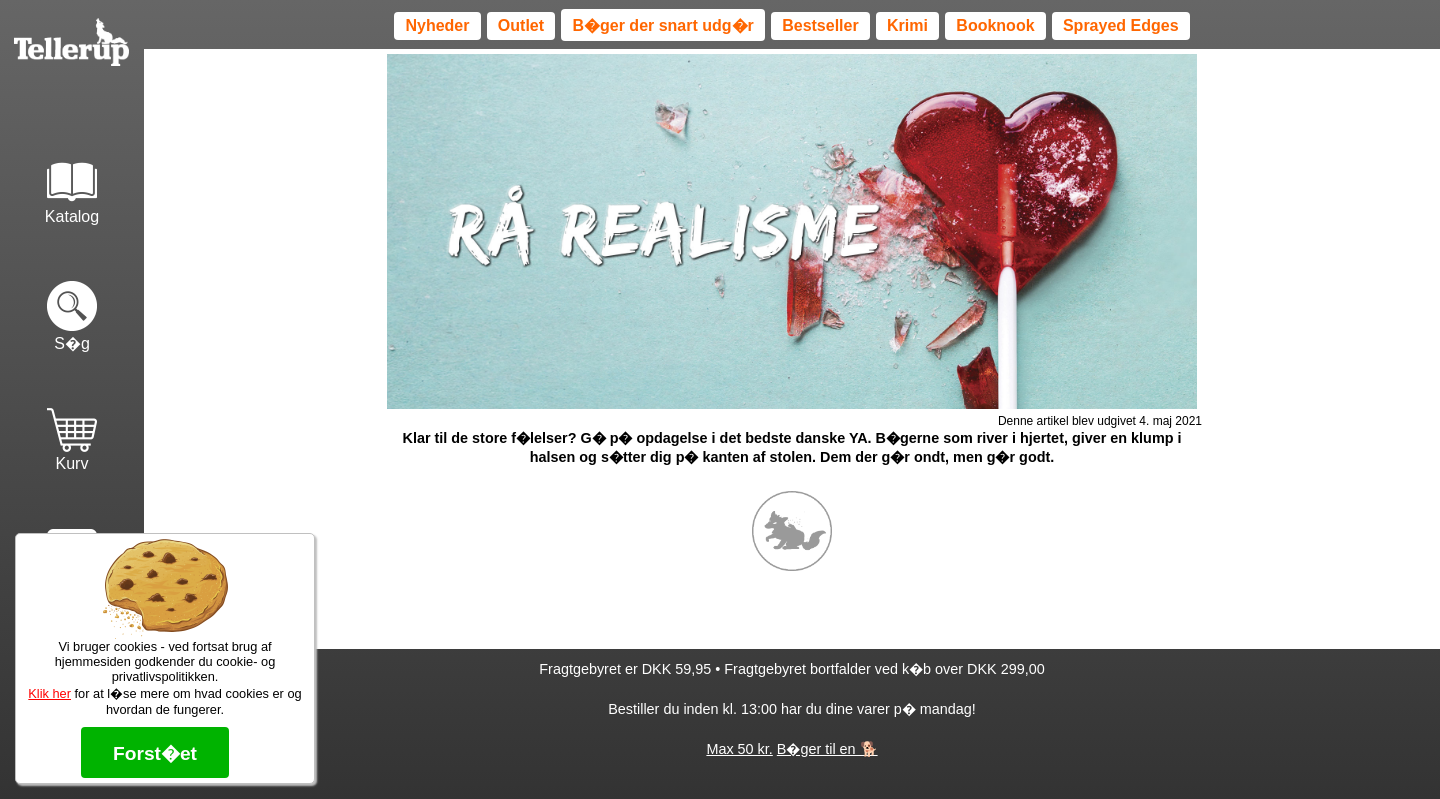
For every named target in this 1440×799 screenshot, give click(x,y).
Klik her (49, 693)
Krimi (907, 25)
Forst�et (155, 753)
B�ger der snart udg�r (662, 25)
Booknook (995, 25)
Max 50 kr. (739, 749)
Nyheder (437, 25)
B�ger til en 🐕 (827, 749)
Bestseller (820, 25)
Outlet (521, 25)
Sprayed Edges (1121, 25)
